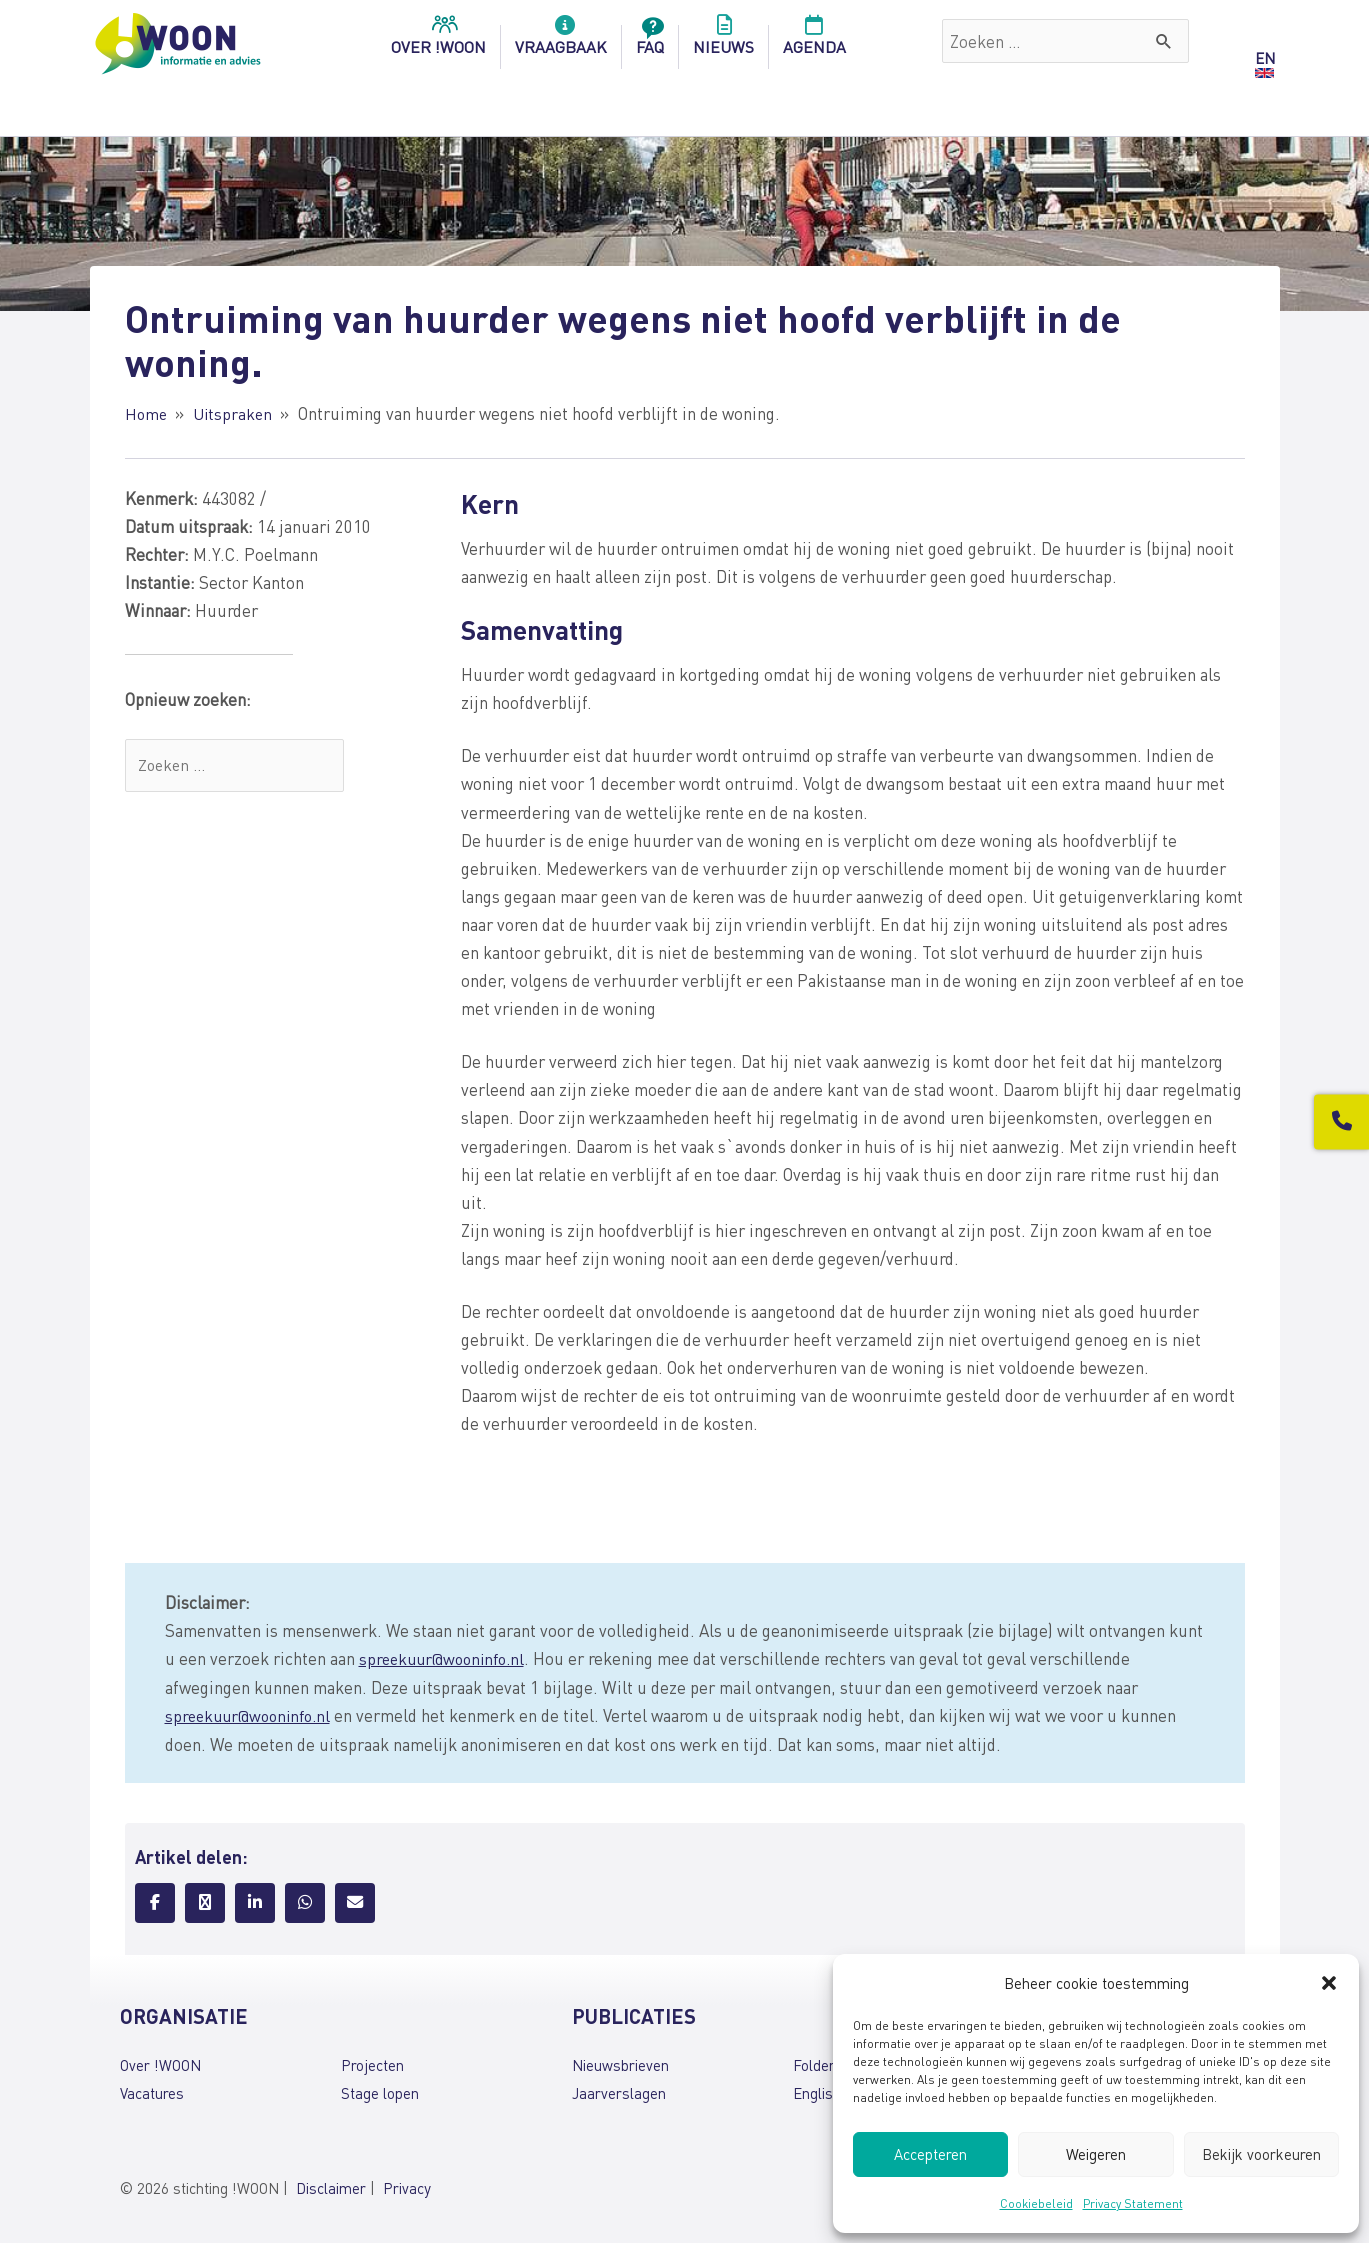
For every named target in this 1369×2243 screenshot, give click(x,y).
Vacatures (152, 2090)
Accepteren (930, 2154)
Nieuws (723, 41)
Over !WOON (160, 2062)
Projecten (372, 2062)
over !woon (438, 41)
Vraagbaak (561, 41)
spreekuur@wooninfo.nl (446, 1657)
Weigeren (1096, 2154)
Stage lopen (380, 2090)
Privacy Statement (1133, 2203)
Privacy (407, 2186)
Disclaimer (331, 2186)
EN (1265, 58)
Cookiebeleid (1036, 2203)
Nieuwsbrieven (620, 2062)
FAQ (650, 41)
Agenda (814, 41)
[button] (1329, 1983)
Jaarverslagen (619, 2090)
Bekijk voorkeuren (1261, 2154)
